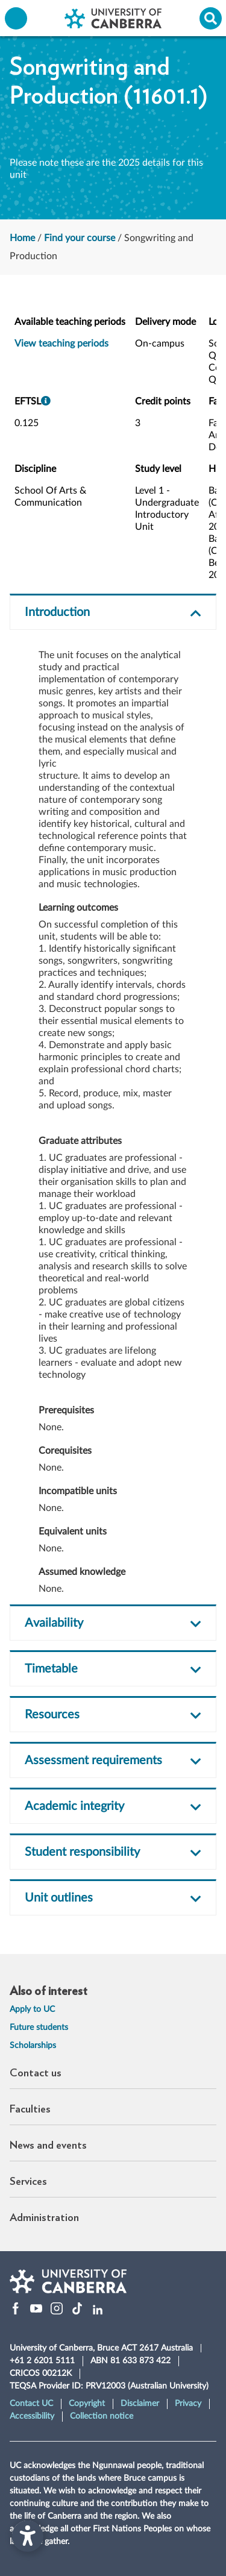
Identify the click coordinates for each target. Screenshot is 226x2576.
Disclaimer (140, 2403)
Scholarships (33, 2045)
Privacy (188, 2403)
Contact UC (31, 2403)
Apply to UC (32, 2009)
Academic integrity (74, 1806)
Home (22, 238)
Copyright (87, 2403)
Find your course (79, 238)
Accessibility (32, 2416)
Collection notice (101, 2416)
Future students (39, 2027)
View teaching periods (61, 343)
